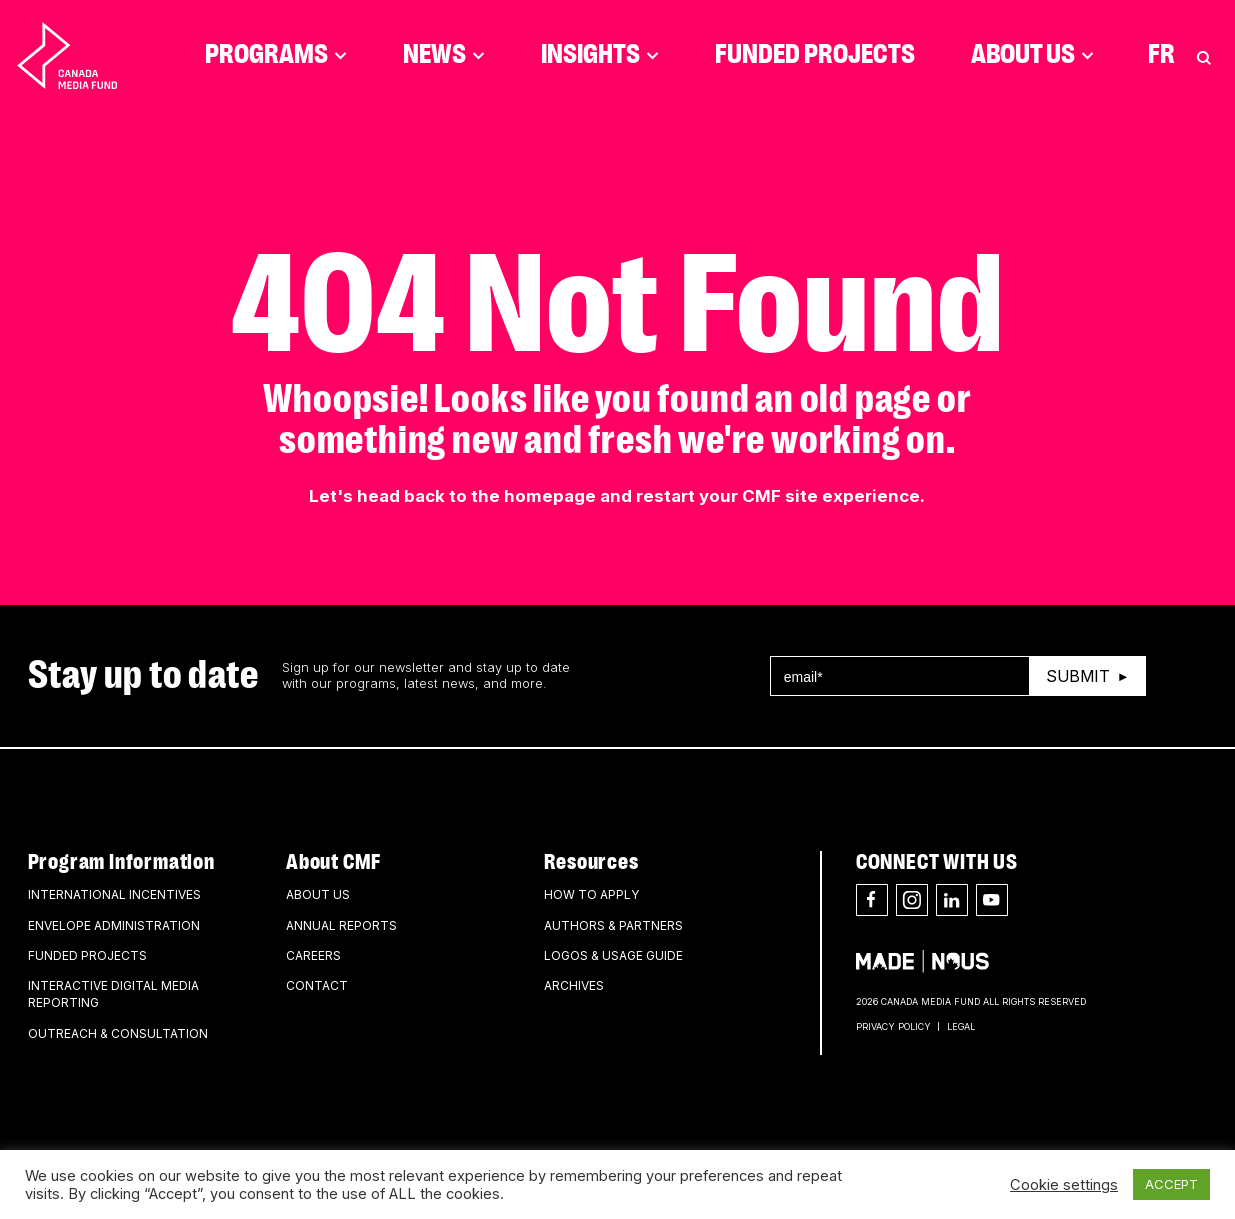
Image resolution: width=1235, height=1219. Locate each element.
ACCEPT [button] (1171, 1184)
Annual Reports (341, 925)
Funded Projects (815, 55)
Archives (574, 985)
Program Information (121, 862)
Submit (1078, 676)
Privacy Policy (893, 1026)
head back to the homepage (476, 496)
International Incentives (114, 894)
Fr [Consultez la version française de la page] (1161, 55)
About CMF (333, 862)
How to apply (591, 894)
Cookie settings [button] (1064, 1185)
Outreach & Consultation (118, 1033)
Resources (591, 862)
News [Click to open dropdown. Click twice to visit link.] (444, 55)
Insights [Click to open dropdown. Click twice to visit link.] (600, 55)
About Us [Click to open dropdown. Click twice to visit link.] (1032, 55)
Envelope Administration (114, 925)
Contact (317, 985)
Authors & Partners (613, 925)
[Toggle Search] (1204, 55)
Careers (313, 955)
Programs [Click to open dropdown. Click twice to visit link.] (276, 55)
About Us (318, 894)
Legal (961, 1026)
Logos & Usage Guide (613, 955)
